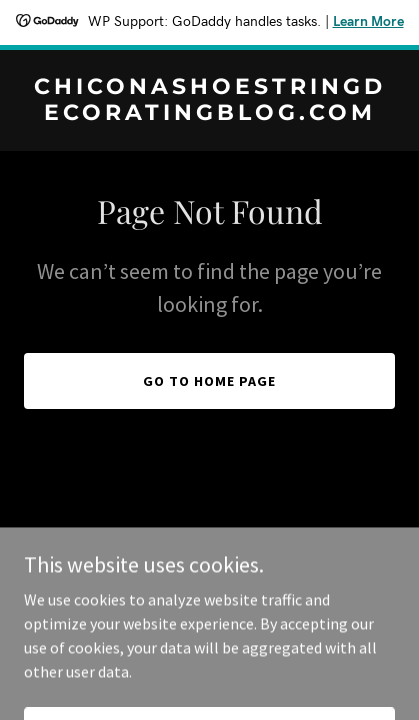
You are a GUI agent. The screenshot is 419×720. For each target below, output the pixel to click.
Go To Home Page (209, 381)
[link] (209, 114)
